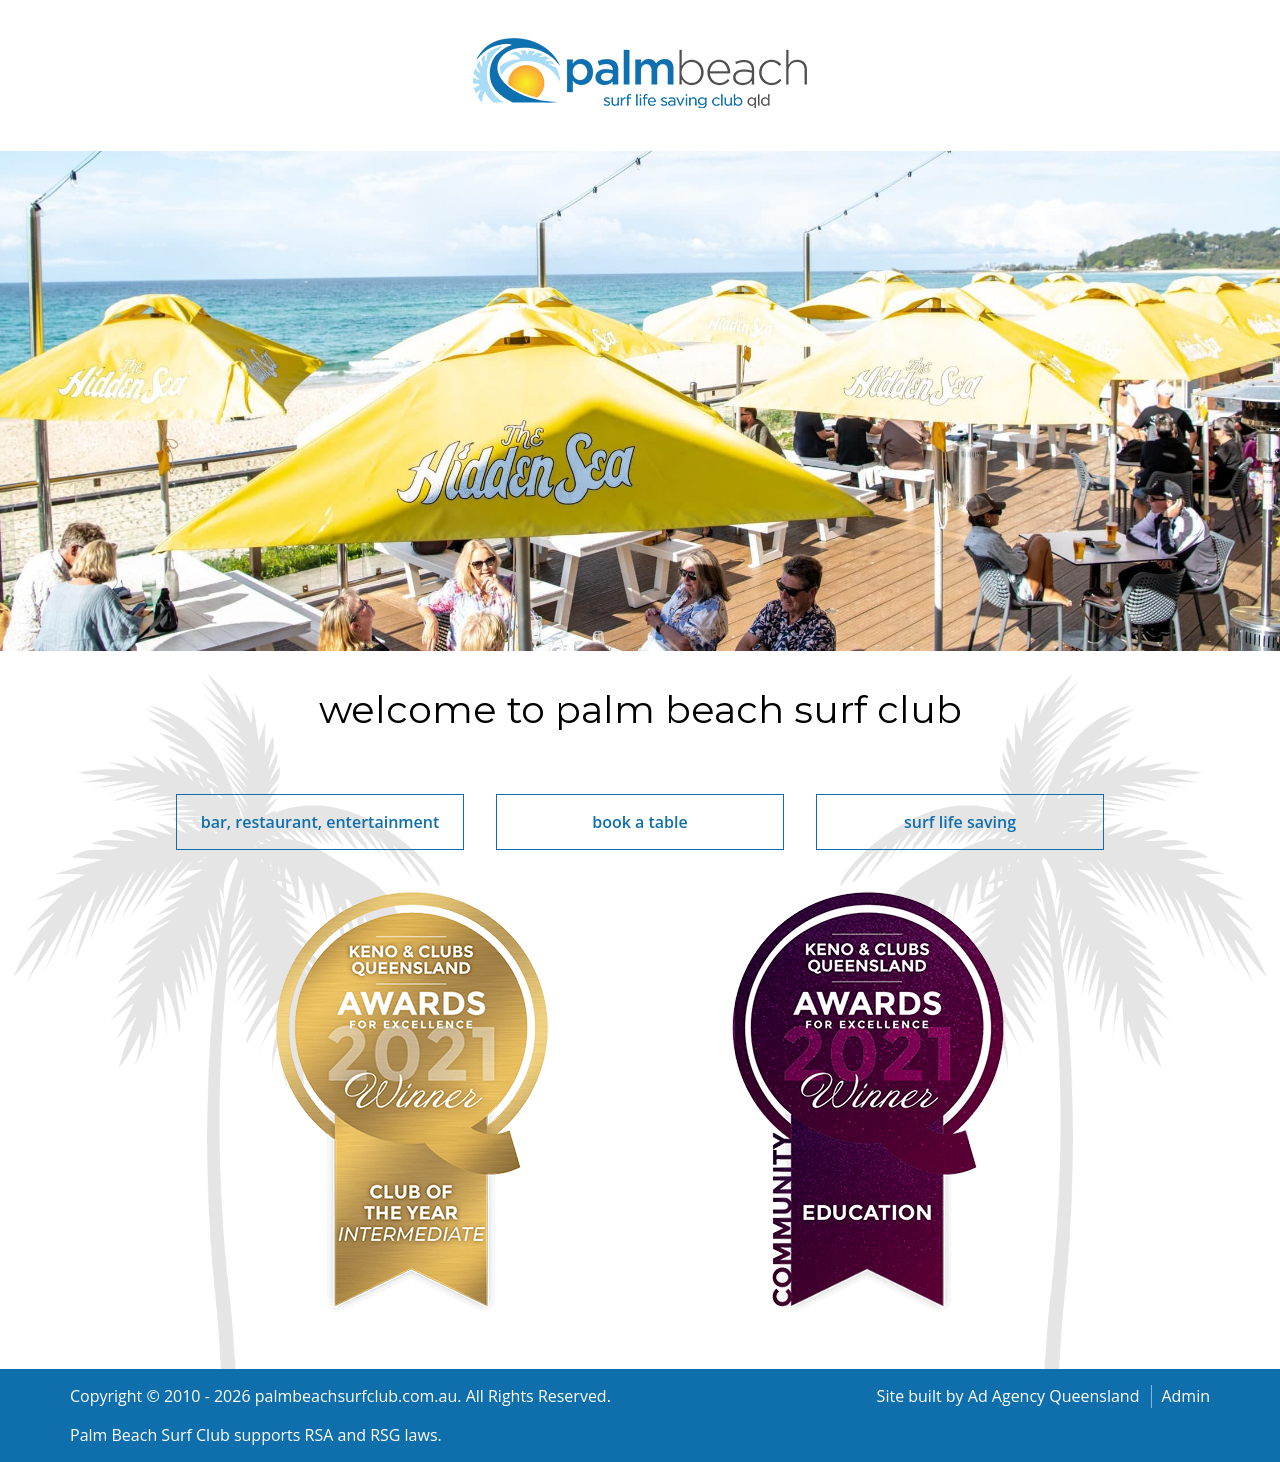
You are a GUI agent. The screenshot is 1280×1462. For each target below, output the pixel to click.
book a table (640, 822)
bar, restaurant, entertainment (320, 822)
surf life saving (960, 822)
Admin (1185, 1396)
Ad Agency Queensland (1054, 1396)
